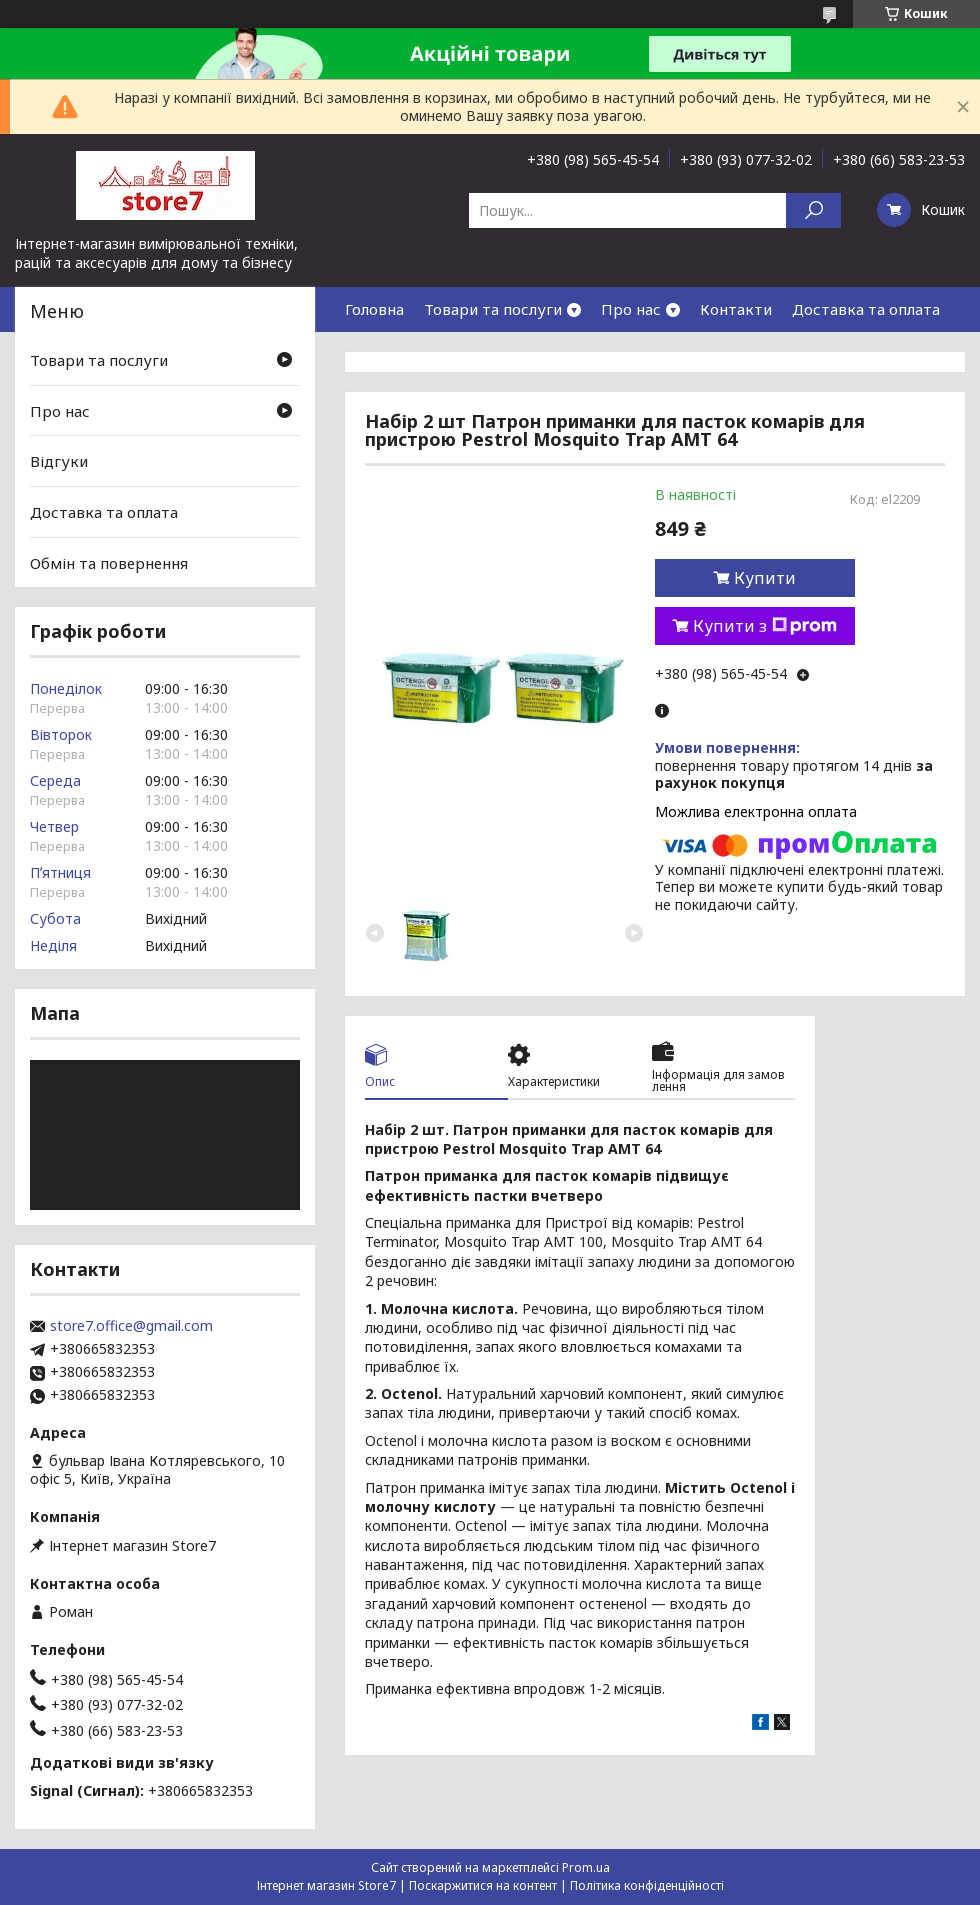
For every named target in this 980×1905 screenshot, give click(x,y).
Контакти (736, 309)
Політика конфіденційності (647, 1885)
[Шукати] (813, 210)
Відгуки (59, 461)
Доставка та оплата (866, 309)
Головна (374, 309)
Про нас (631, 309)
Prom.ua (586, 1867)
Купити (765, 578)
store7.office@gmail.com (131, 1326)
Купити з (765, 626)
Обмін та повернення (109, 562)
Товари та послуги (493, 309)
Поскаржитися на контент (483, 1885)
